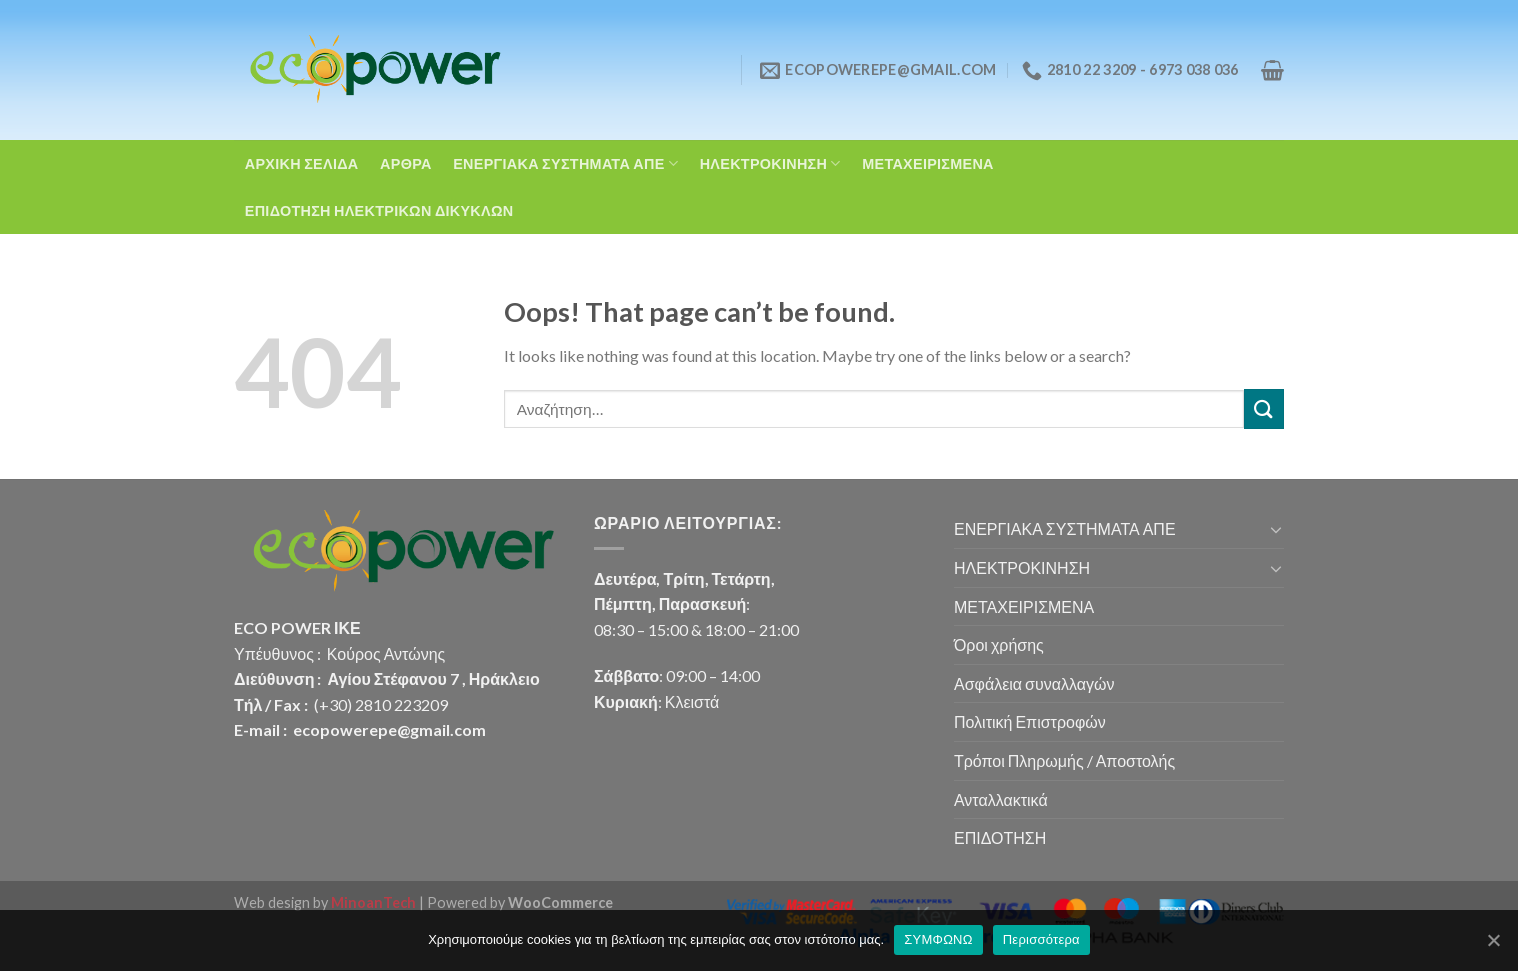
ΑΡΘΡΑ (406, 163)
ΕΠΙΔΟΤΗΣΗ (1000, 837)
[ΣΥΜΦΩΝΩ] (1493, 940)
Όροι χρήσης (999, 644)
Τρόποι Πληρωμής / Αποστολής (1064, 760)
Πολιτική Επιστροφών (1030, 721)
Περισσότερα (1041, 939)
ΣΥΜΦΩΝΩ (938, 939)
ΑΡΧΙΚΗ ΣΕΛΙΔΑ (302, 163)
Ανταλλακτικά (1001, 799)
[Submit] (1264, 408)
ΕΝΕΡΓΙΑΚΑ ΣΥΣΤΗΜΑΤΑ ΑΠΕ (565, 163)
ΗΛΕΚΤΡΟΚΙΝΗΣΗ (770, 163)
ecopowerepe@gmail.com (389, 729)
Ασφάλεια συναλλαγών (1034, 683)
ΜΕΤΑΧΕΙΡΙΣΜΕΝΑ (928, 163)
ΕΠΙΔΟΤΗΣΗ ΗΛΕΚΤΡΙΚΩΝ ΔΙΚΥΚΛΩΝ (379, 210)
